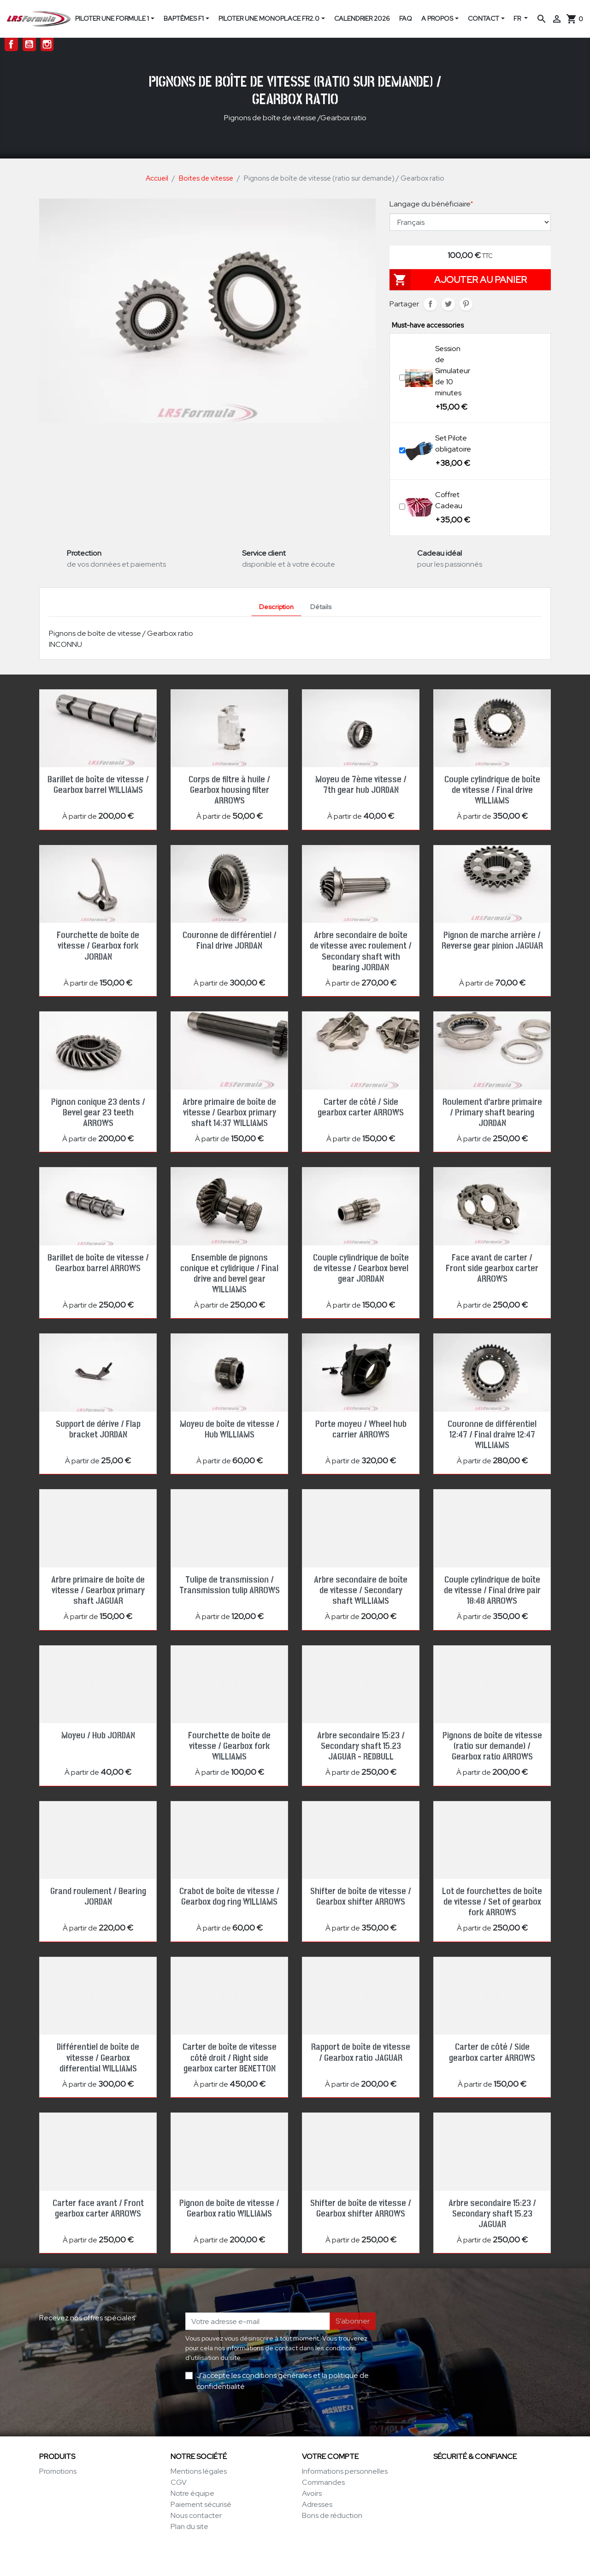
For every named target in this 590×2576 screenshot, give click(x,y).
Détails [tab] (320, 606)
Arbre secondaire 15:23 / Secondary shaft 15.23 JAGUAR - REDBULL (361, 1746)
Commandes (323, 2482)
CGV (179, 2482)
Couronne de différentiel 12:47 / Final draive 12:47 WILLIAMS (492, 1435)
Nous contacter (196, 2515)
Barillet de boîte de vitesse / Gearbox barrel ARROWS (98, 1263)
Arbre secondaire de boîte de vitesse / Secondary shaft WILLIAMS (360, 1590)
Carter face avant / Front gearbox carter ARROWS (98, 2208)
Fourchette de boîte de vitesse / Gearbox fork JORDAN (98, 946)
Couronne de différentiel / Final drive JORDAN (230, 940)
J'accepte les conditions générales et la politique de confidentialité (282, 2381)
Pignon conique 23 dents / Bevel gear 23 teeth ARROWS (98, 1113)
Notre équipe (192, 2493)
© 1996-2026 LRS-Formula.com (295, 2559)
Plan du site (189, 2526)
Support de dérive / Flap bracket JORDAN (98, 1429)
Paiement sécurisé (201, 2504)
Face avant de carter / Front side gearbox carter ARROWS (492, 1268)
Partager (430, 304)
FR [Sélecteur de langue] (517, 18)
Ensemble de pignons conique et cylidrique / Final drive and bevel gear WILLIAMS (229, 1273)
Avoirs (312, 2493)
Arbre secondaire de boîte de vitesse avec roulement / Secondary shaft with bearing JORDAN (361, 951)
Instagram (47, 44)
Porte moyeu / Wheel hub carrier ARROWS (361, 1429)
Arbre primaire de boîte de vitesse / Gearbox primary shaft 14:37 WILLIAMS (229, 1113)
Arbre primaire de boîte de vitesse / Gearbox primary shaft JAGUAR (98, 1590)
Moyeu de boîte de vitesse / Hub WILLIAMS (229, 1429)
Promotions (58, 2471)
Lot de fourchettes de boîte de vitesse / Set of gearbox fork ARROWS (492, 1902)
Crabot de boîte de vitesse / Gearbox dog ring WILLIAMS (229, 1896)
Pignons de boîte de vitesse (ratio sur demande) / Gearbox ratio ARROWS (492, 1746)
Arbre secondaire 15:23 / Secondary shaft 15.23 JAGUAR (492, 2214)
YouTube (29, 44)
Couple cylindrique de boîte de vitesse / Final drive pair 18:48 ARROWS (492, 1590)
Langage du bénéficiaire (431, 204)
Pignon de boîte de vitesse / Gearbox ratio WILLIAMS (229, 2208)
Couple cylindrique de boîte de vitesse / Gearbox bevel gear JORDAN (361, 1268)
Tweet (448, 304)
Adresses (317, 2504)
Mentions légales (199, 2471)
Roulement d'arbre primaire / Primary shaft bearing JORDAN (492, 1113)
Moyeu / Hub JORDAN (98, 1735)
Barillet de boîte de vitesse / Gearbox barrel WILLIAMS (98, 785)
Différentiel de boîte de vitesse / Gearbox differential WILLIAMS (98, 2058)
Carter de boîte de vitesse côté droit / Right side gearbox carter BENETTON (230, 2058)
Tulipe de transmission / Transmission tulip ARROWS (229, 1585)
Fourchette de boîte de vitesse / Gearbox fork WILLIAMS (229, 1746)
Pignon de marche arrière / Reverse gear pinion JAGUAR (492, 940)
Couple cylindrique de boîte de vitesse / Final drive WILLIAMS (492, 790)
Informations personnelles (345, 2471)
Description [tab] (276, 606)
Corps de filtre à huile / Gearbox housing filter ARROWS (229, 790)
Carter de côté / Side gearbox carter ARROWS (361, 1107)
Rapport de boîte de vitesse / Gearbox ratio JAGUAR (360, 2052)
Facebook (11, 44)
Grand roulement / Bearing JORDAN (98, 1896)
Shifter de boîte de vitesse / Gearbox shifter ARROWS (360, 1896)
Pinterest (466, 304)
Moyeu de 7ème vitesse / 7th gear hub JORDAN (361, 785)
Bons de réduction (332, 2515)
